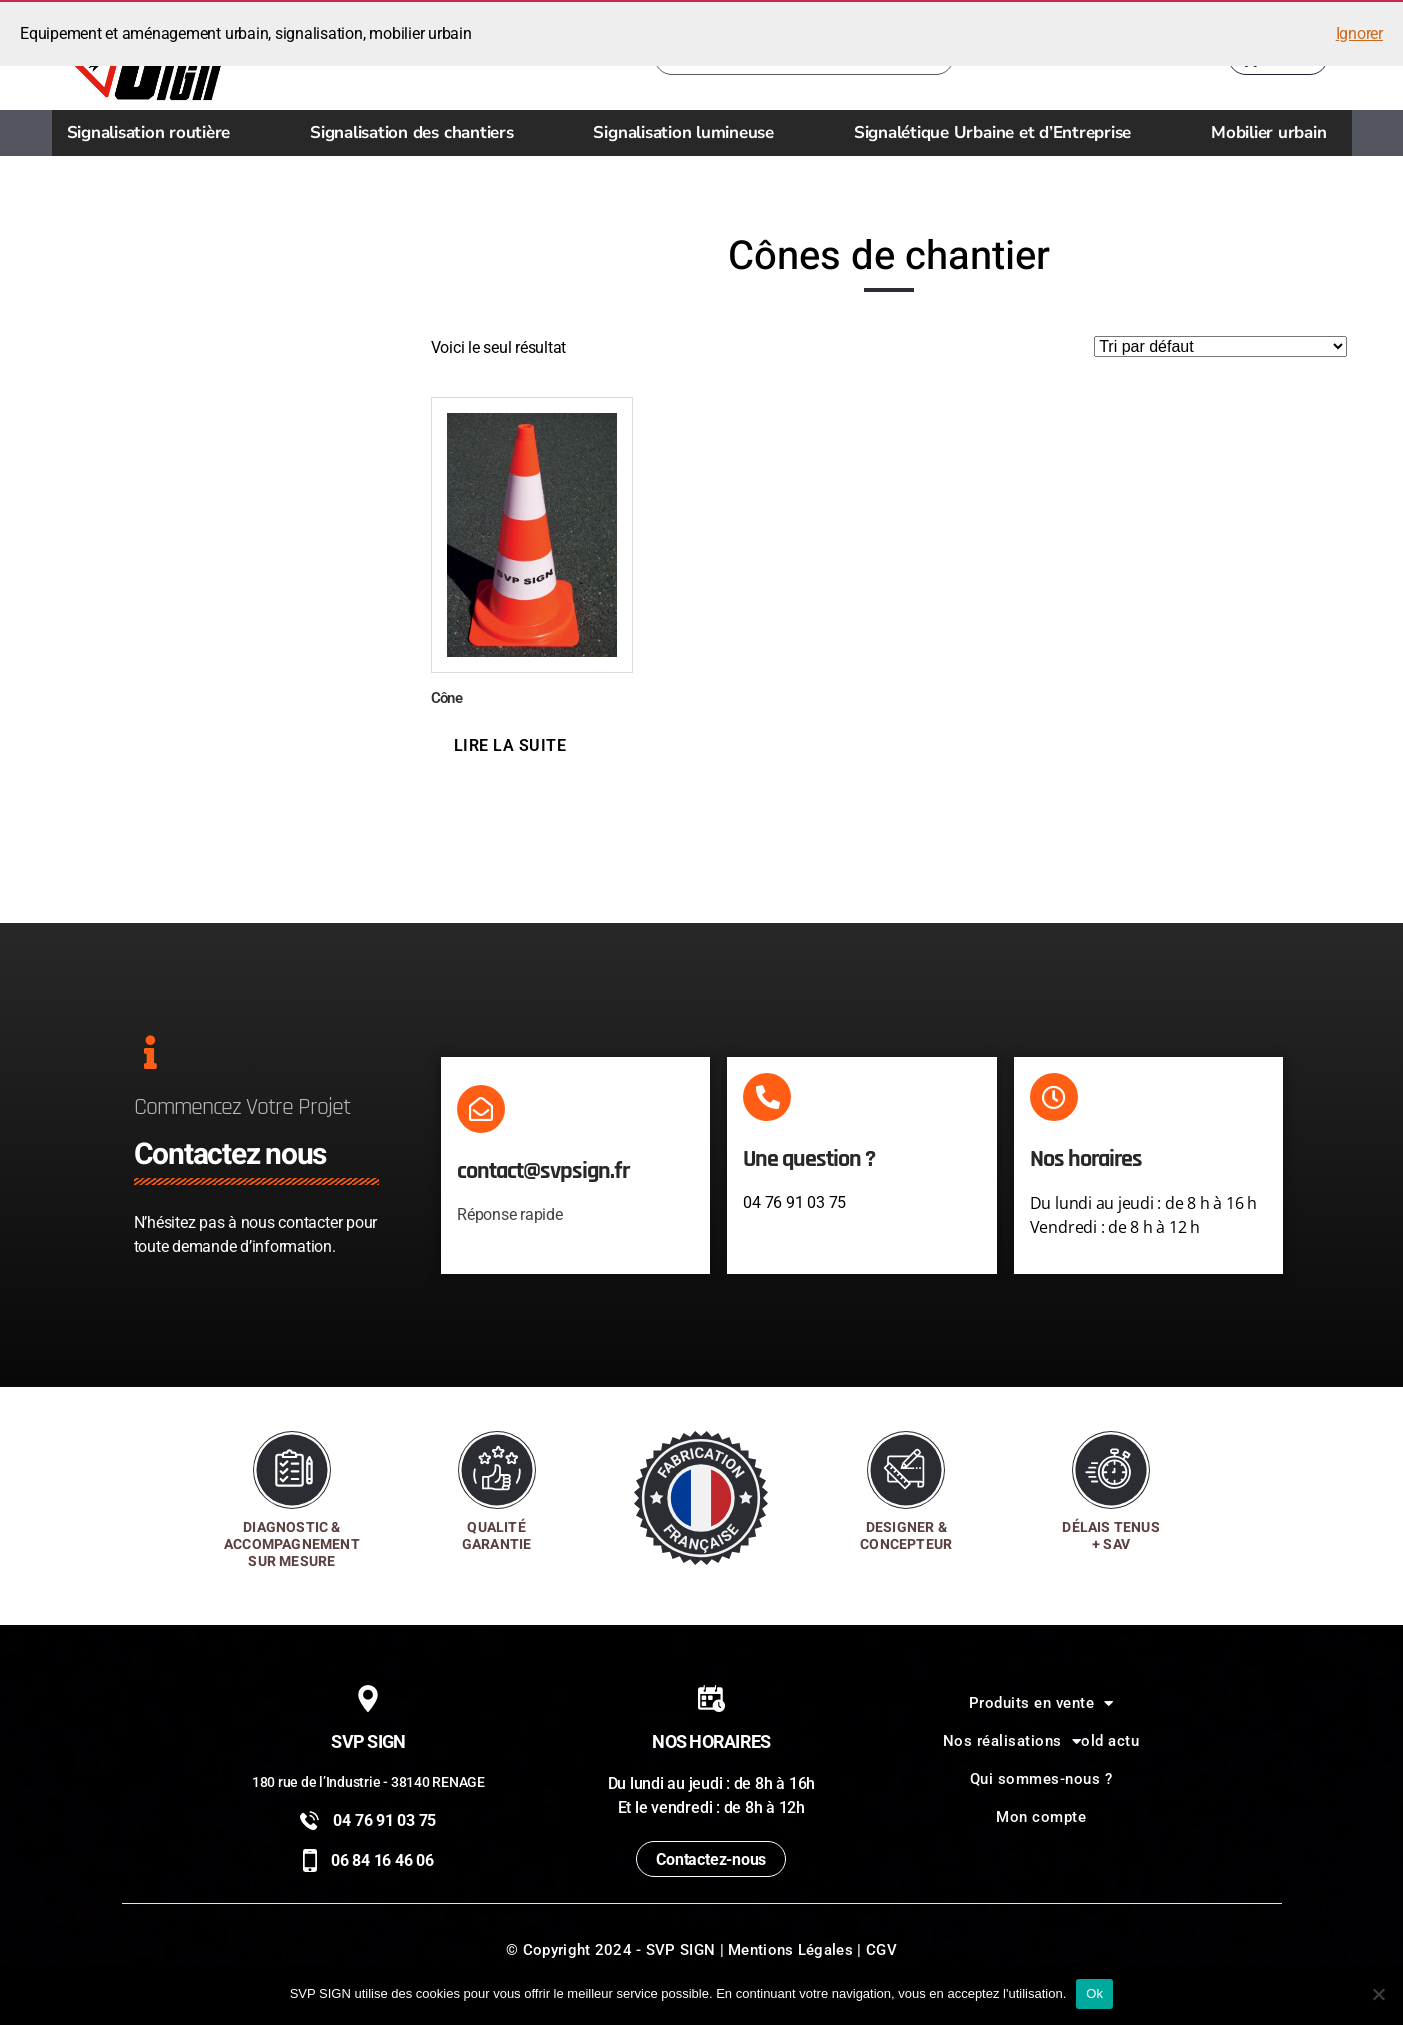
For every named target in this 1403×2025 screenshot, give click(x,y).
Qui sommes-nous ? (1041, 1779)
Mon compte (1041, 1817)
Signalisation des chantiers (417, 132)
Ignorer (1359, 33)
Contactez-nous (711, 1859)
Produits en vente (1041, 1703)
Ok (1094, 1993)
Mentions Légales (790, 1950)
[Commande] (1220, 346)
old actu (1110, 1741)
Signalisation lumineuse (688, 132)
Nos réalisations (1012, 1741)
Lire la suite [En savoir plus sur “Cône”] (510, 745)
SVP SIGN (680, 1950)
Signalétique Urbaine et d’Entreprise (997, 132)
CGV (881, 1950)
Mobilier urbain (1273, 132)
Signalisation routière (154, 132)
